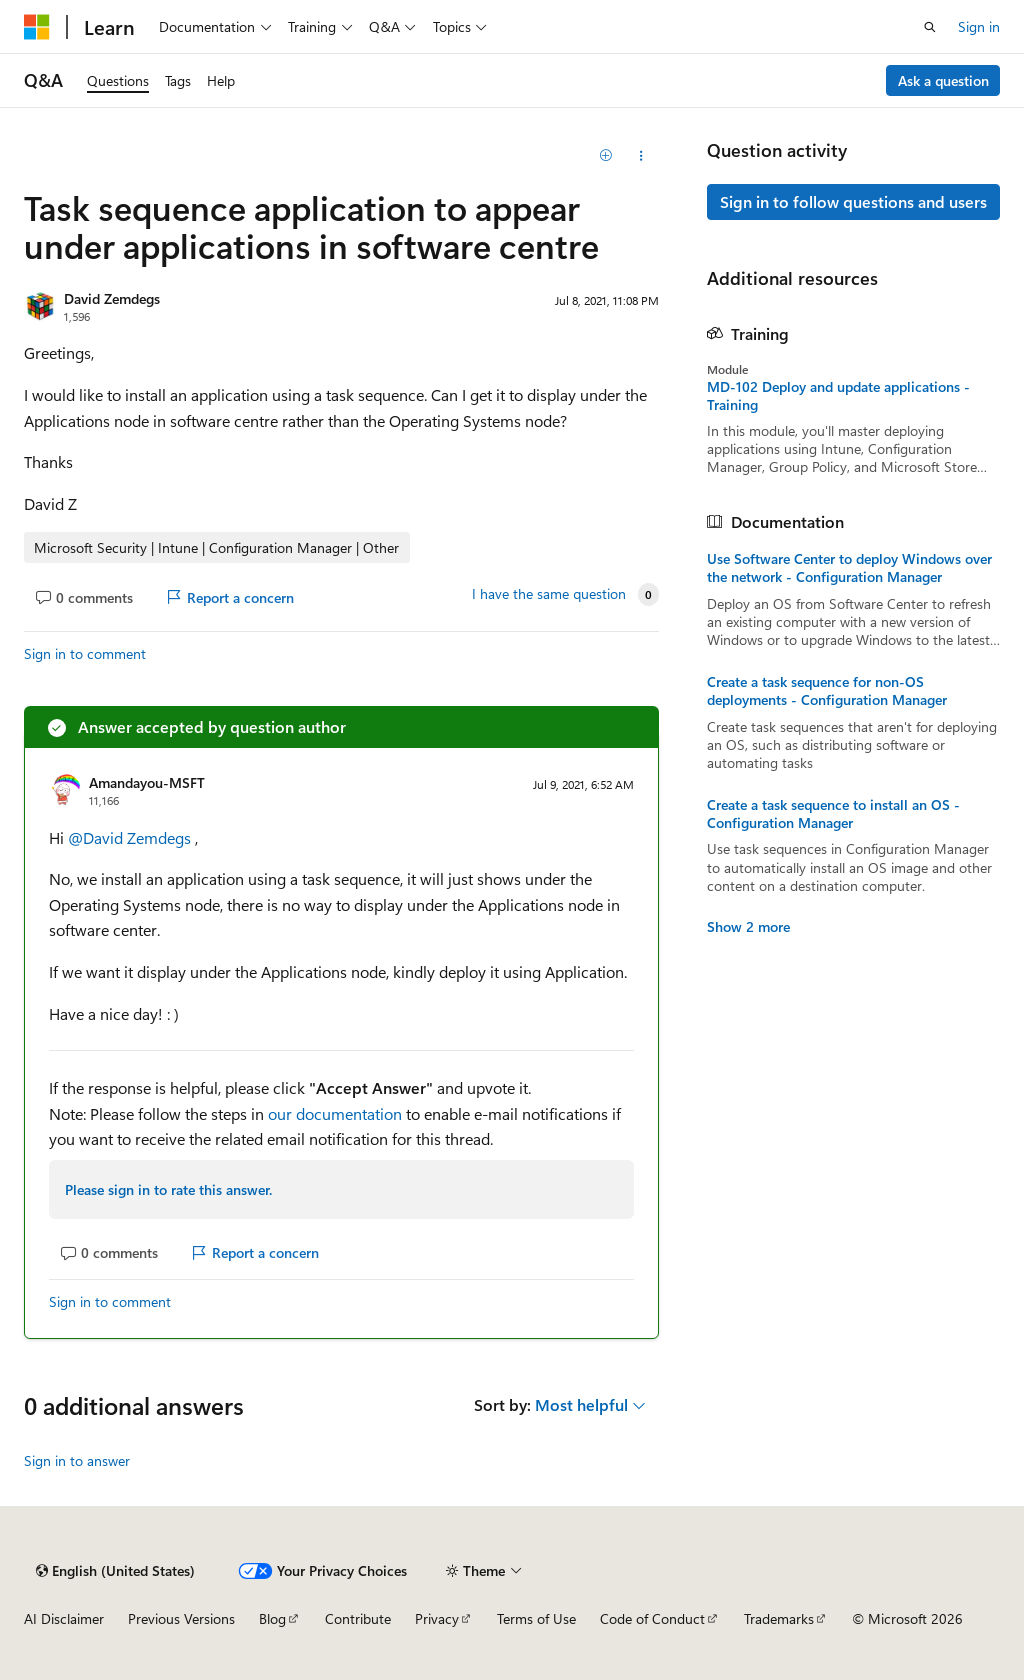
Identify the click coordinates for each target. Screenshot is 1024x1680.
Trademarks (779, 1618)
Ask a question (943, 80)
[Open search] (930, 27)
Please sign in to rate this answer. (168, 1189)
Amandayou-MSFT (147, 782)
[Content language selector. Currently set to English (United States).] (115, 1571)
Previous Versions (181, 1618)
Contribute (358, 1618)
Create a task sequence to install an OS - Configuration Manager (833, 814)
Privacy (437, 1618)
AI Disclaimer (64, 1618)
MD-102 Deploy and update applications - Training (838, 396)
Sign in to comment (85, 653)
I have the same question (549, 594)
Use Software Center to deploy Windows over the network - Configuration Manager (849, 568)
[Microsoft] (37, 27)
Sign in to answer (77, 1460)
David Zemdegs (112, 298)
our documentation (335, 1113)
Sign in (979, 26)
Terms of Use (536, 1618)
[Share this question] (640, 156)
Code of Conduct (652, 1618)
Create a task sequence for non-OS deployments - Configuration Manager (827, 691)
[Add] (605, 156)
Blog (272, 1618)
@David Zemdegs (131, 837)
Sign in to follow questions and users (853, 201)
